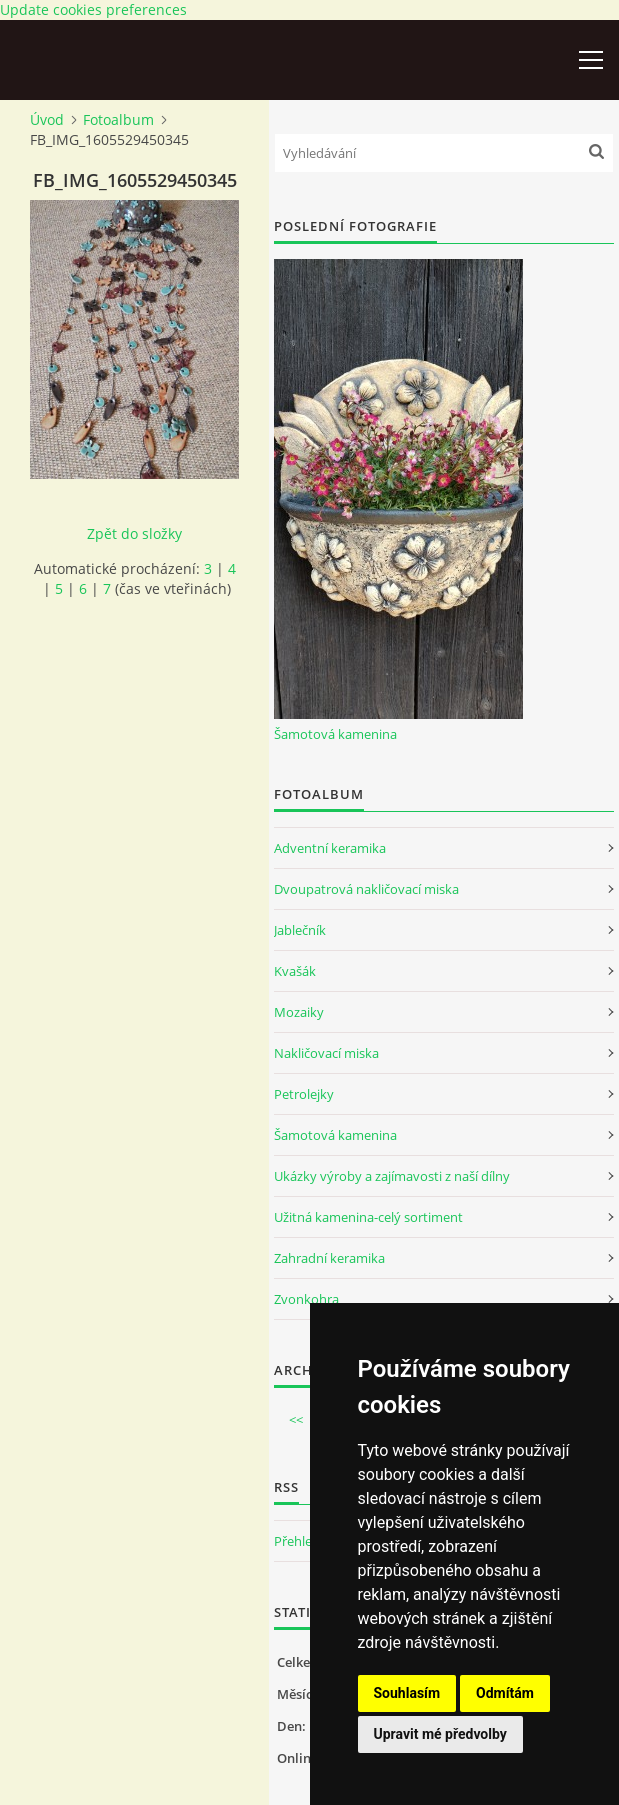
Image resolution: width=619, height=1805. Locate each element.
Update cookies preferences (93, 9)
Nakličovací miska (326, 1053)
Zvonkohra (306, 1299)
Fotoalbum (118, 119)
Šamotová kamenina (335, 734)
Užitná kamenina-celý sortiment (368, 1217)
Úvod (47, 119)
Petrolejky (304, 1094)
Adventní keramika (330, 848)
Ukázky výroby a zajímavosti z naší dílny (392, 1176)
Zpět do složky (134, 533)
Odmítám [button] (505, 1693)
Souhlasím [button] (407, 1693)
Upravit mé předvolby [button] (440, 1734)
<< (296, 1420)
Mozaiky (299, 1012)
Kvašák (295, 971)
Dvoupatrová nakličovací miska (366, 889)
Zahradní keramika (329, 1258)
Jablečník (300, 930)
